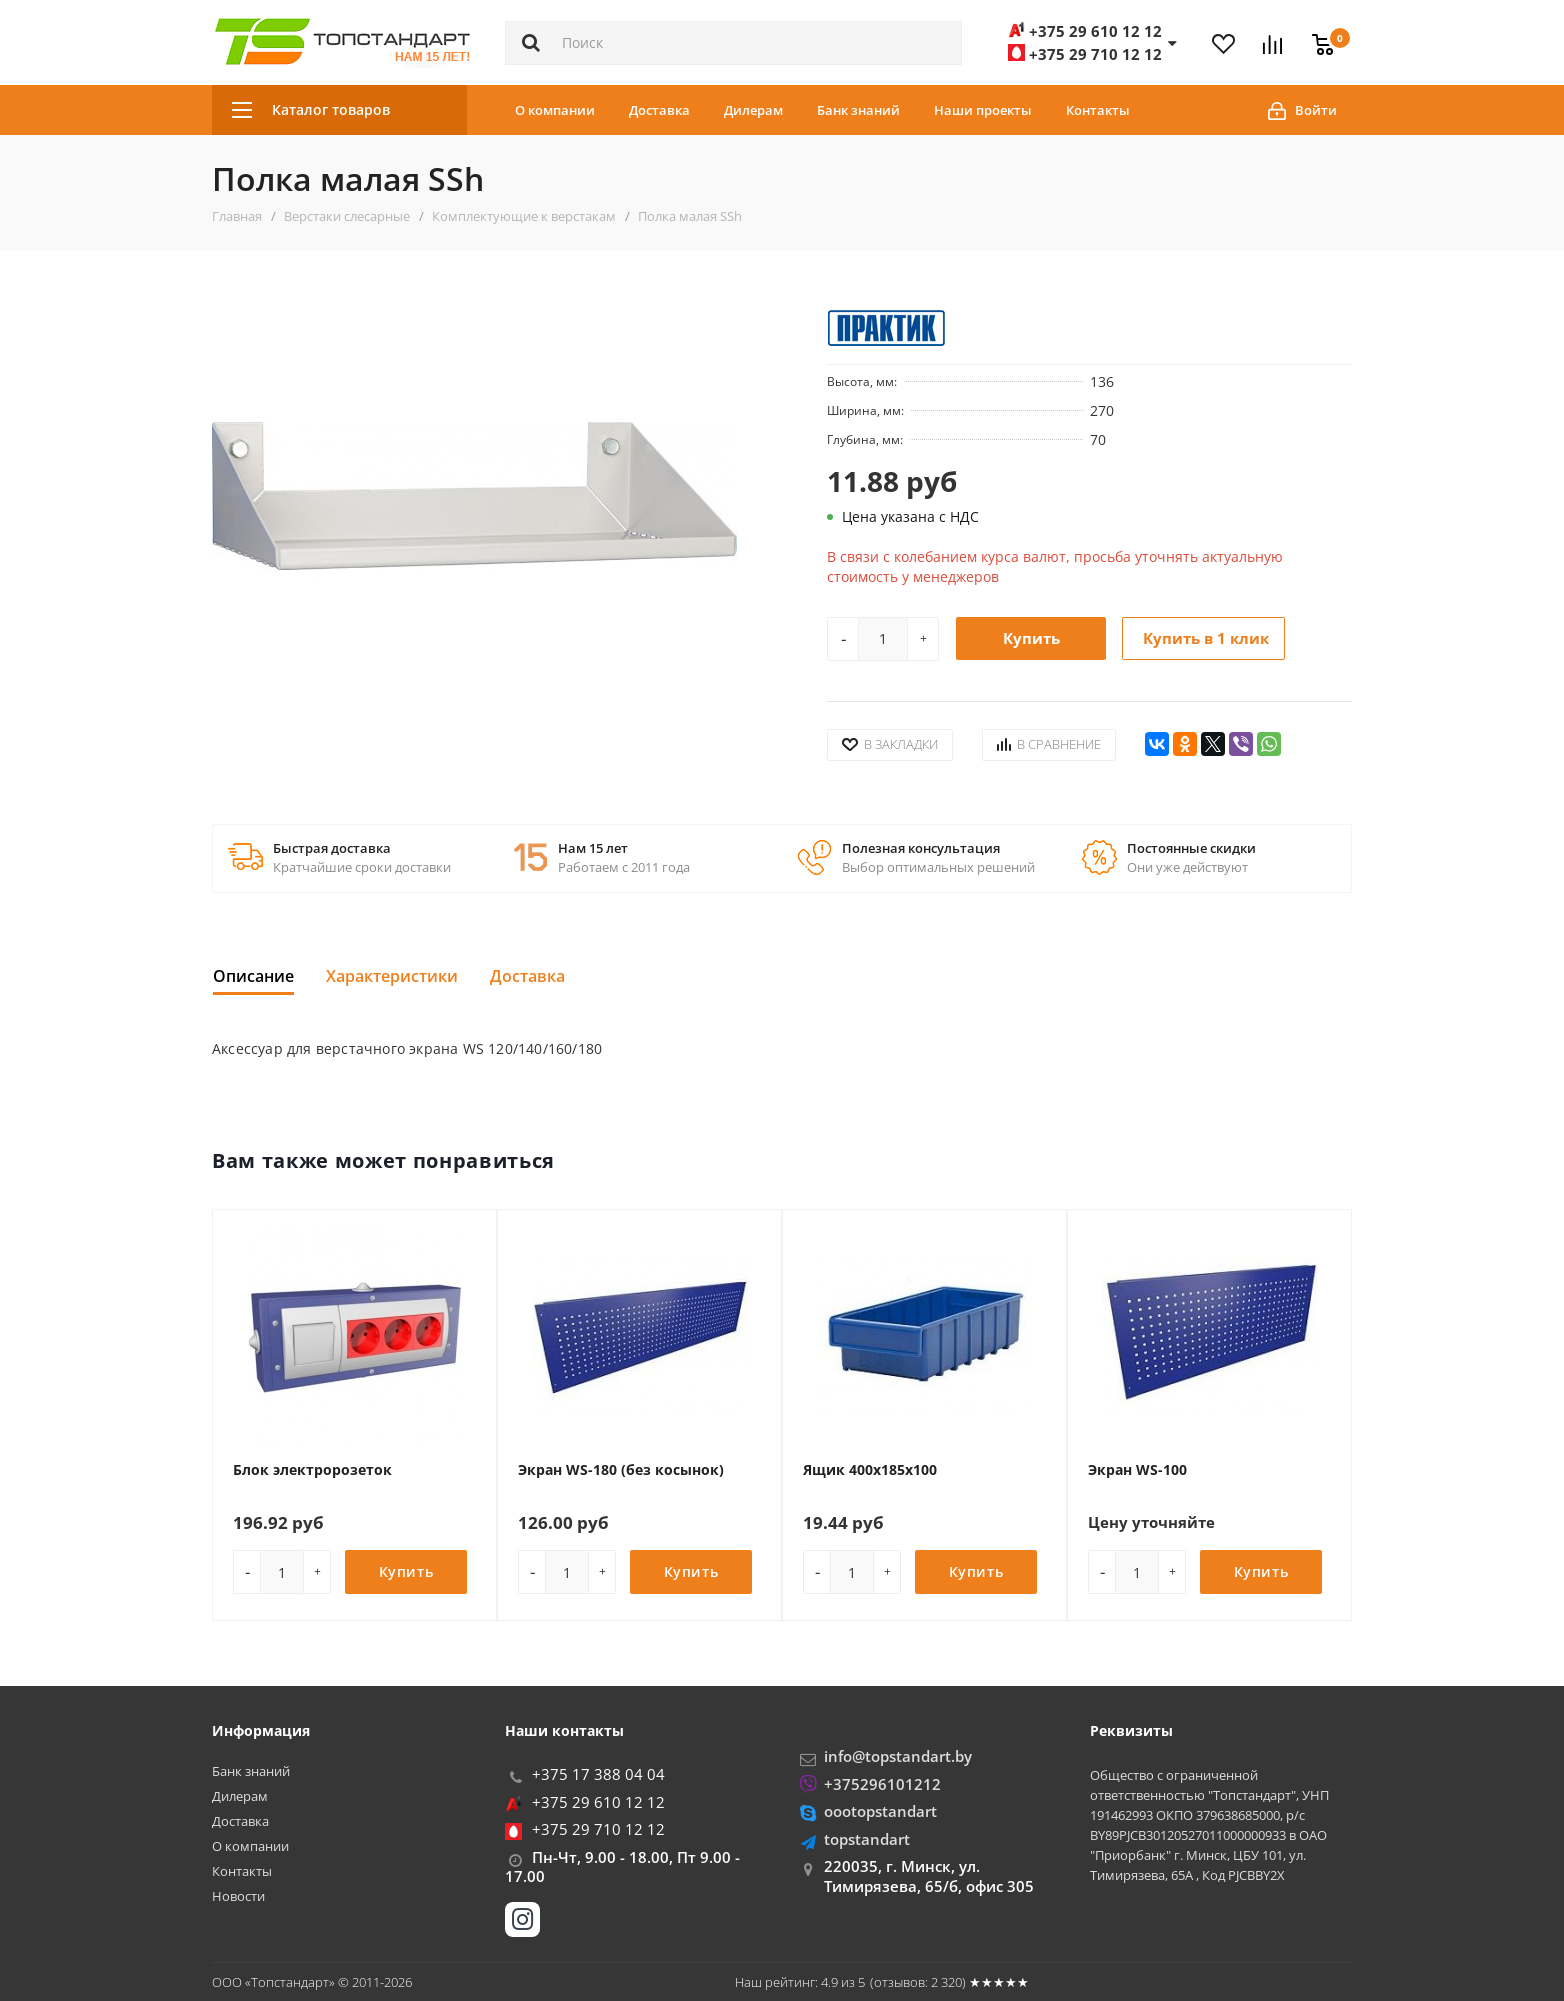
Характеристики (392, 976)
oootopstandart (880, 1811)
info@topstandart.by (898, 1756)
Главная (237, 216)
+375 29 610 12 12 (598, 1802)
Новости (238, 1896)
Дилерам (753, 110)
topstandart (867, 1839)
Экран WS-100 (1137, 1469)
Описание (253, 976)
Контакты (1098, 110)
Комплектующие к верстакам (524, 216)
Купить (1031, 638)
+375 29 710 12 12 (598, 1829)
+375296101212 (882, 1784)
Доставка (659, 110)
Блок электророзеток (312, 1469)
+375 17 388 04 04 (598, 1774)
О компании (555, 110)
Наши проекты (983, 110)
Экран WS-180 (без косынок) (621, 1469)
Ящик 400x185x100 (870, 1469)
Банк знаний (858, 110)
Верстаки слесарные (347, 216)
